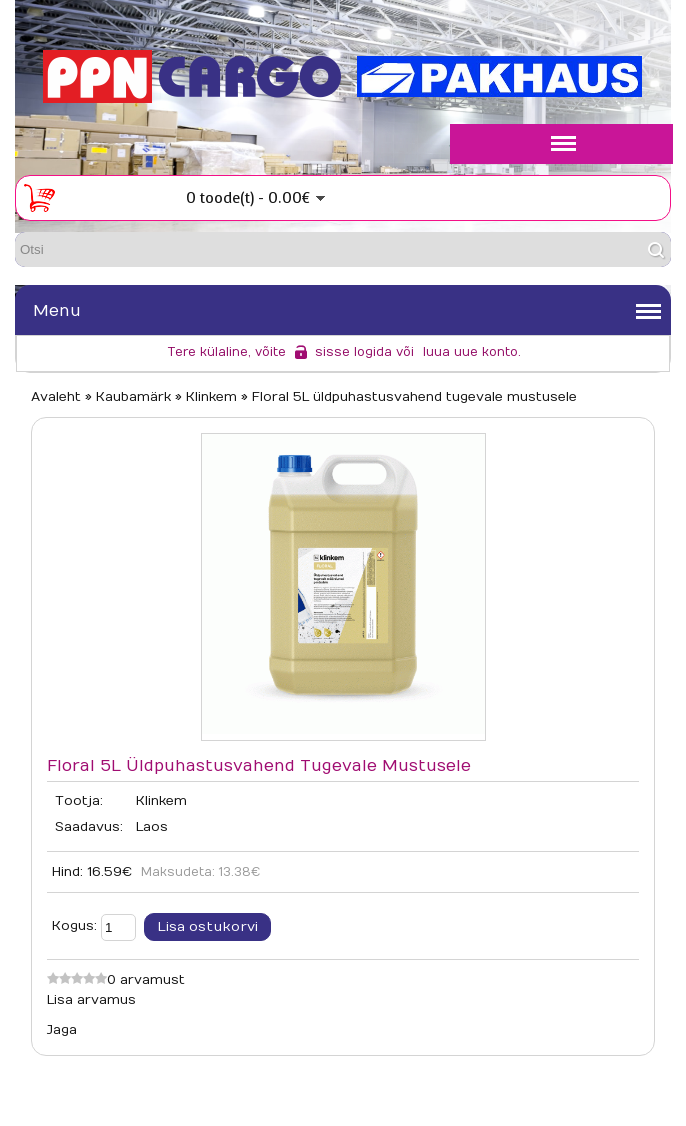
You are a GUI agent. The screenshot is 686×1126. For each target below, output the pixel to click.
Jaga (62, 1030)
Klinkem (161, 801)
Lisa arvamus (91, 1000)
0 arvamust (146, 980)
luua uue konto (470, 352)
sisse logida (353, 352)
